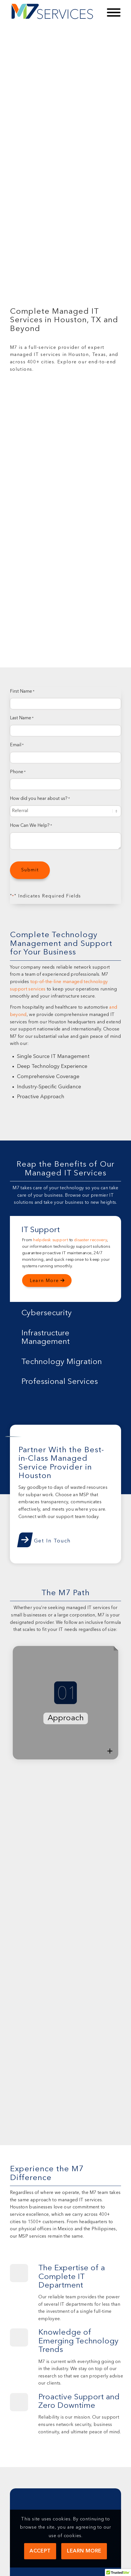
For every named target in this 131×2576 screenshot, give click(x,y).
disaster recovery (90, 1240)
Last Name (21, 718)
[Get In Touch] (44, 1538)
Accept (39, 2551)
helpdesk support (50, 1240)
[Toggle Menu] (114, 12)
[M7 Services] (54, 11)
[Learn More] (46, 1280)
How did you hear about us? (40, 799)
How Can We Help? (31, 826)
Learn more (84, 2551)
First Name (22, 692)
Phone (18, 772)
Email (17, 745)
